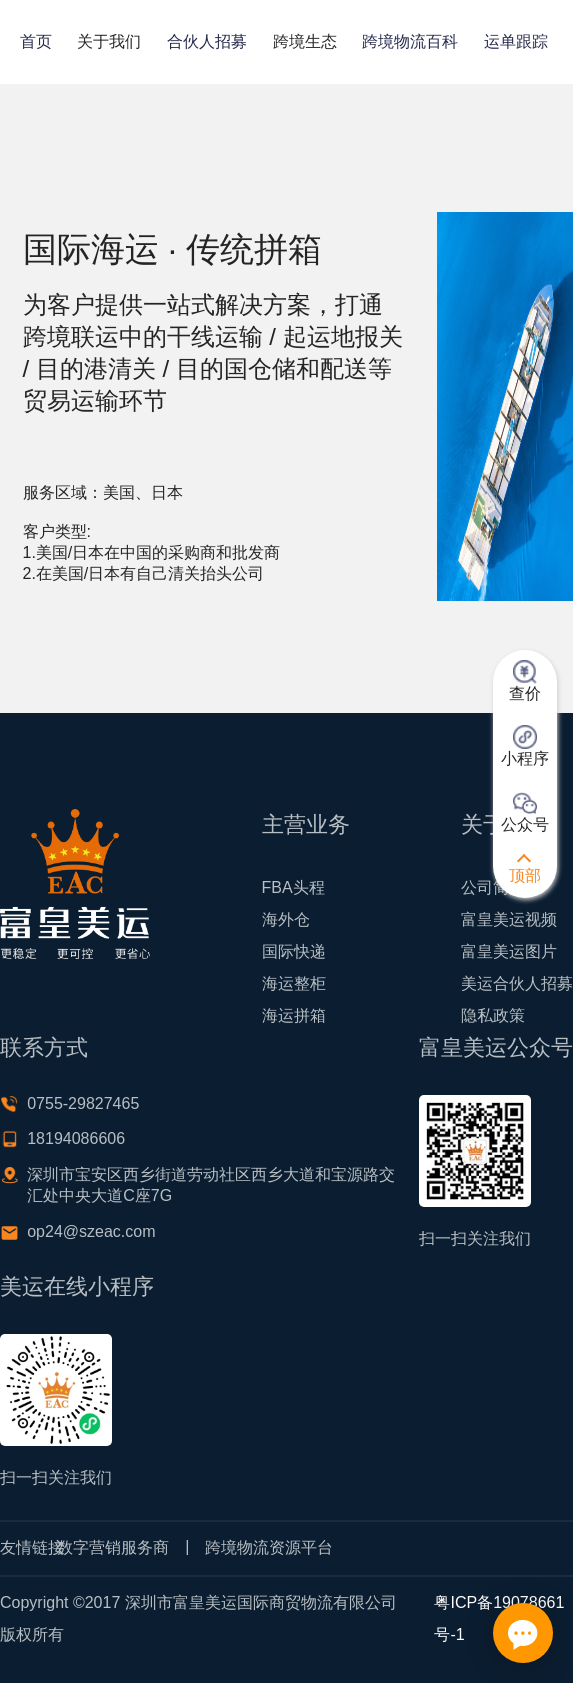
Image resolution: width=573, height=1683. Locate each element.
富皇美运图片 (509, 951)
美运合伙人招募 (517, 983)
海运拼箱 (294, 1015)
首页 (36, 41)
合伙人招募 (207, 41)
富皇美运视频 (509, 919)
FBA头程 (293, 887)
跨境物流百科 (410, 41)
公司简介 (493, 887)
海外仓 (286, 919)
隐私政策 (493, 1015)
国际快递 (294, 951)
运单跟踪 (516, 41)
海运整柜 (294, 983)
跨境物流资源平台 (269, 1547)
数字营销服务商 (113, 1547)
